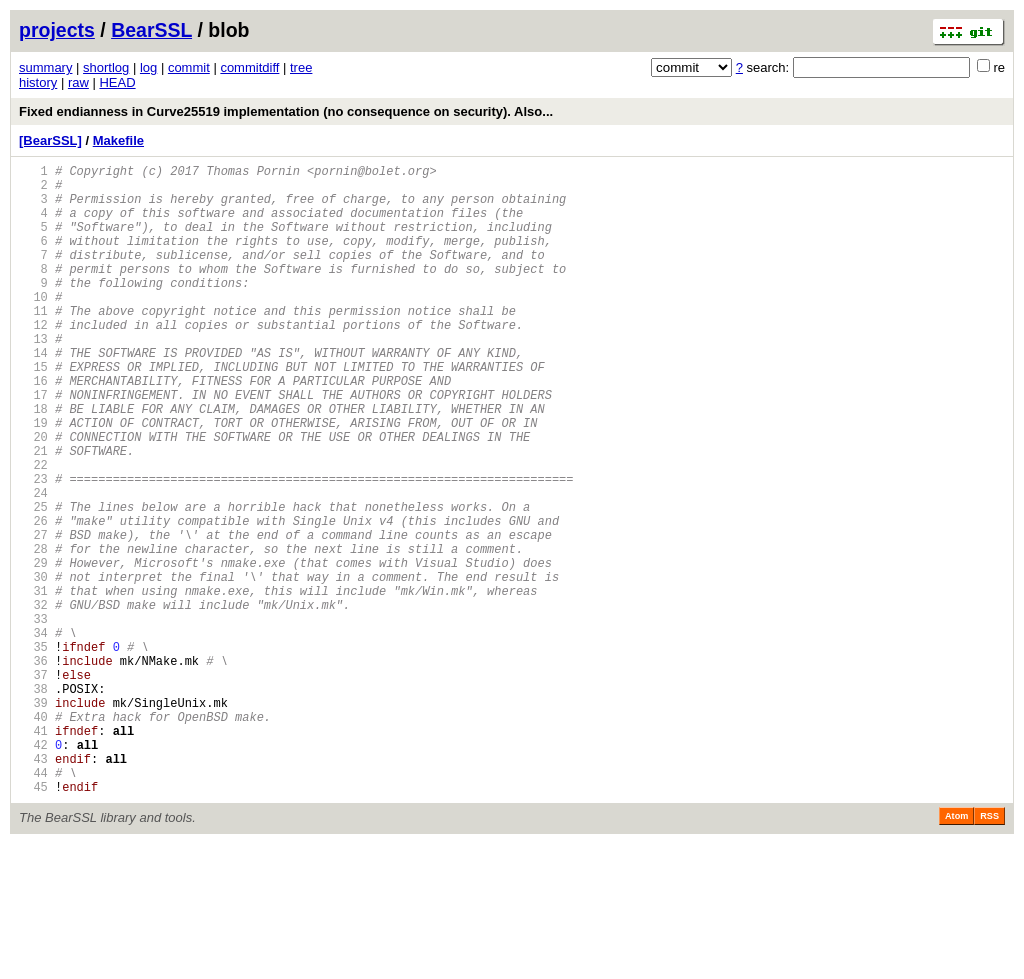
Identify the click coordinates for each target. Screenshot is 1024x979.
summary (45, 67)
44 (33, 904)
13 (33, 377)
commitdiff (249, 67)
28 (33, 632)
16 (33, 428)
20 (33, 496)
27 (33, 615)
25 (33, 581)
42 (33, 870)
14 (33, 394)
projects (57, 30)
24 (33, 564)
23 (33, 547)
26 (33, 598)
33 (33, 717)
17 (33, 445)
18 (33, 462)
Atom (956, 951)
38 (33, 802)
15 (33, 411)
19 (33, 479)
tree (301, 67)
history (38, 82)
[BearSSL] (50, 140)
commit (189, 67)
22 (33, 530)
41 (33, 853)
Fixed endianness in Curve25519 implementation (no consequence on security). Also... (286, 111)
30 (33, 666)
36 (33, 768)
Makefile (118, 140)
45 (33, 921)
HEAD (117, 82)
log (148, 67)
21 (33, 513)
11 (33, 343)
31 (33, 683)
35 (33, 751)
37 (33, 785)
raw (78, 82)
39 (33, 819)
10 (33, 326)
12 (33, 360)
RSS (989, 951)
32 (33, 700)
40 (33, 836)
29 (33, 649)
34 (33, 734)
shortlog (106, 67)
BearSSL (151, 30)
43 (33, 887)
